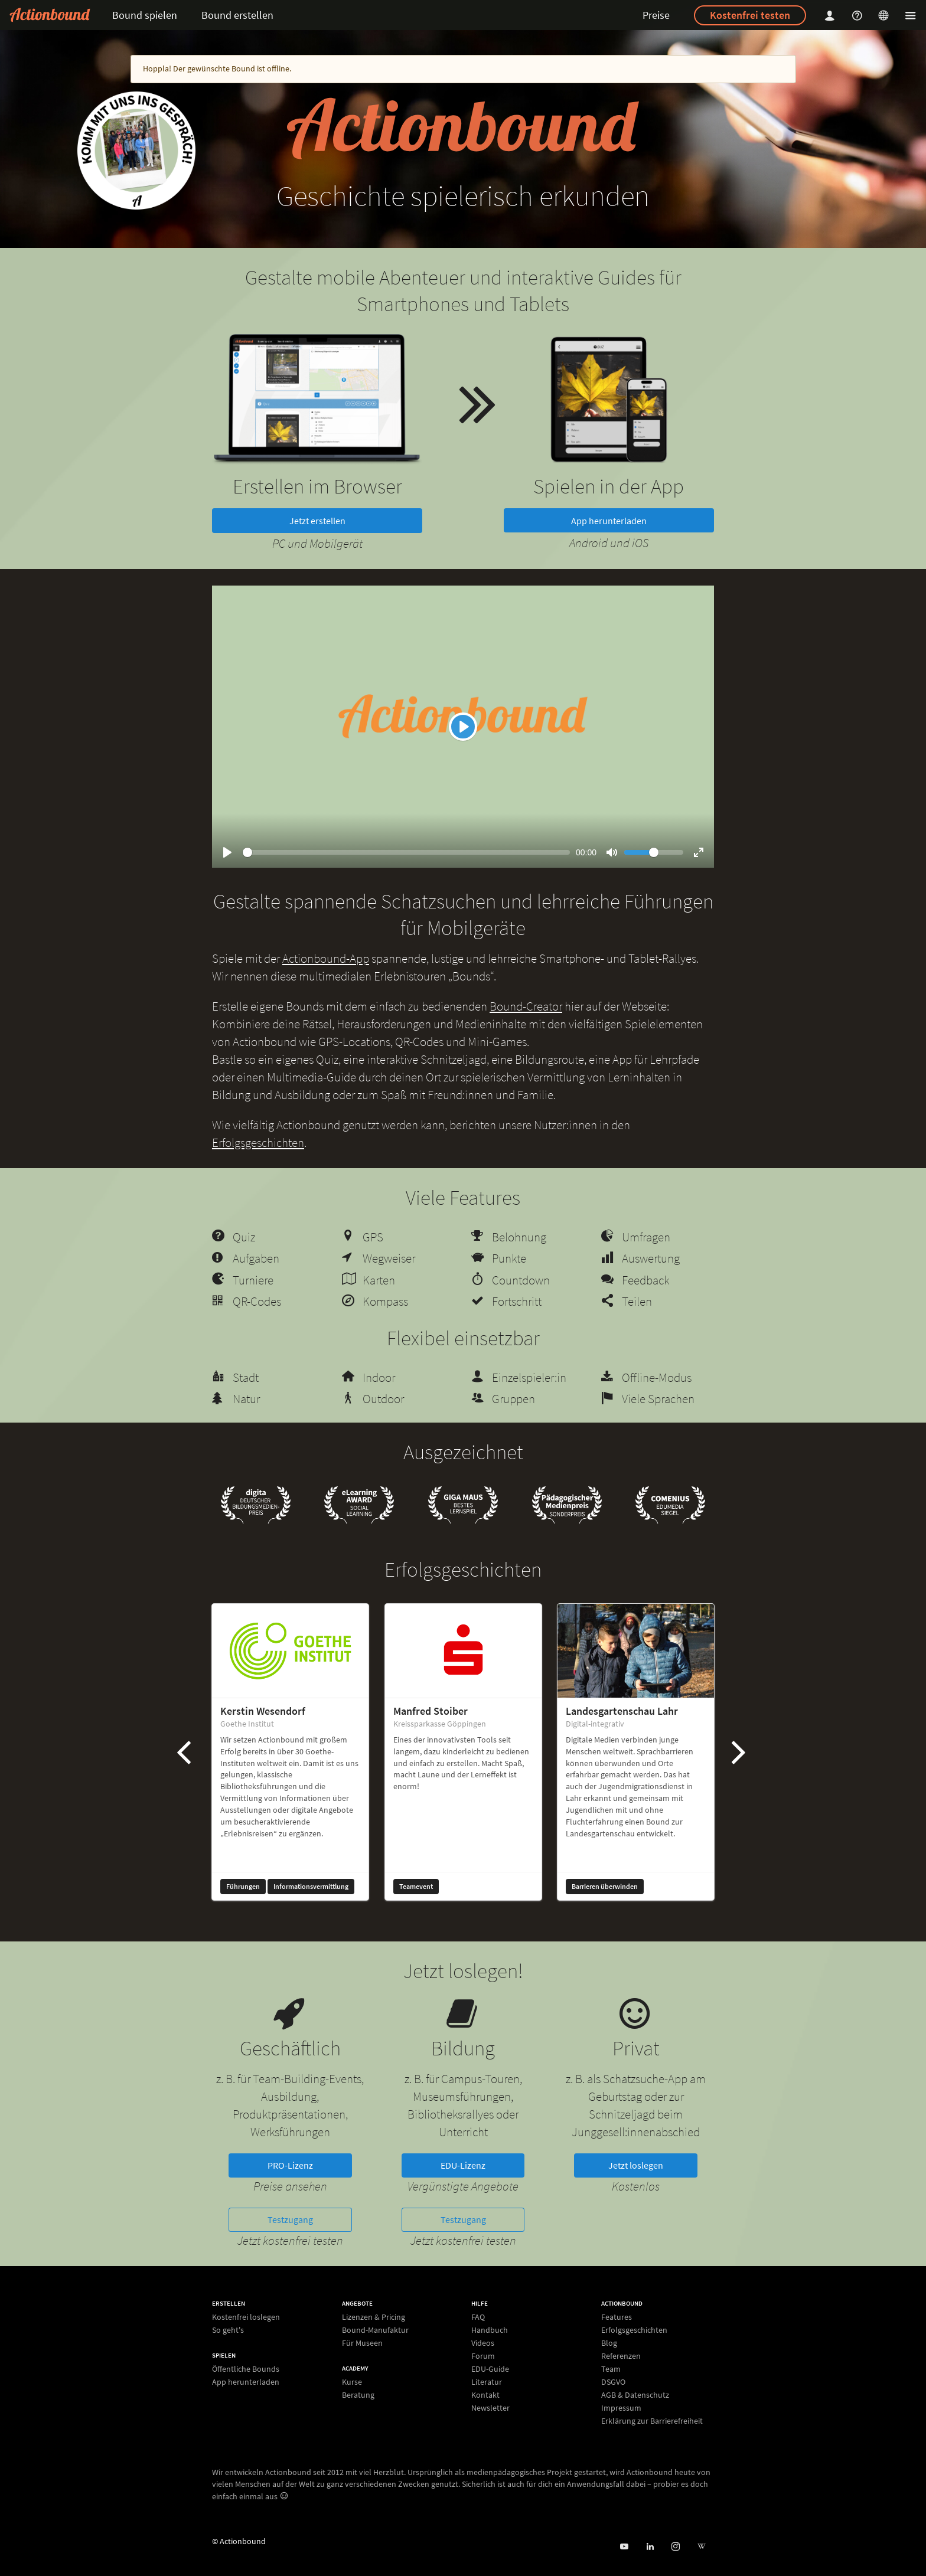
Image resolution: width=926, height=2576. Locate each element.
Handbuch (489, 2330)
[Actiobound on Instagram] (675, 2547)
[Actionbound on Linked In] (650, 2547)
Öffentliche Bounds (245, 2369)
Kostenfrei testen (750, 15)
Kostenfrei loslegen (246, 2317)
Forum (483, 2356)
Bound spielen (144, 15)
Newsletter (490, 2407)
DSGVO (613, 2381)
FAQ (478, 2317)
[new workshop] (136, 150)
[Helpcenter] (858, 15)
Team (611, 2368)
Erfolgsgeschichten (258, 1142)
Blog (609, 2343)
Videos (482, 2343)
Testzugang (290, 2219)
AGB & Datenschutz (635, 2394)
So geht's (228, 2330)
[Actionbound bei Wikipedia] (701, 2547)
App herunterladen (609, 521)
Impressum (621, 2407)
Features (616, 2317)
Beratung (358, 2394)
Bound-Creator (526, 1006)
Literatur (486, 2381)
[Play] (463, 726)
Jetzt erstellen (317, 521)
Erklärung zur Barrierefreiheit (652, 2420)
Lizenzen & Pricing (373, 2317)
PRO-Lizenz (290, 2165)
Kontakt (485, 2394)
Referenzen (621, 2356)
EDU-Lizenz (463, 2165)
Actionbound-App (325, 958)
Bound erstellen (237, 15)
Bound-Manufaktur (375, 2330)
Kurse (352, 2382)
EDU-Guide (490, 2368)
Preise (656, 15)
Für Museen (362, 2343)
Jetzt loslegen (635, 2165)
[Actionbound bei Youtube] (624, 2547)
